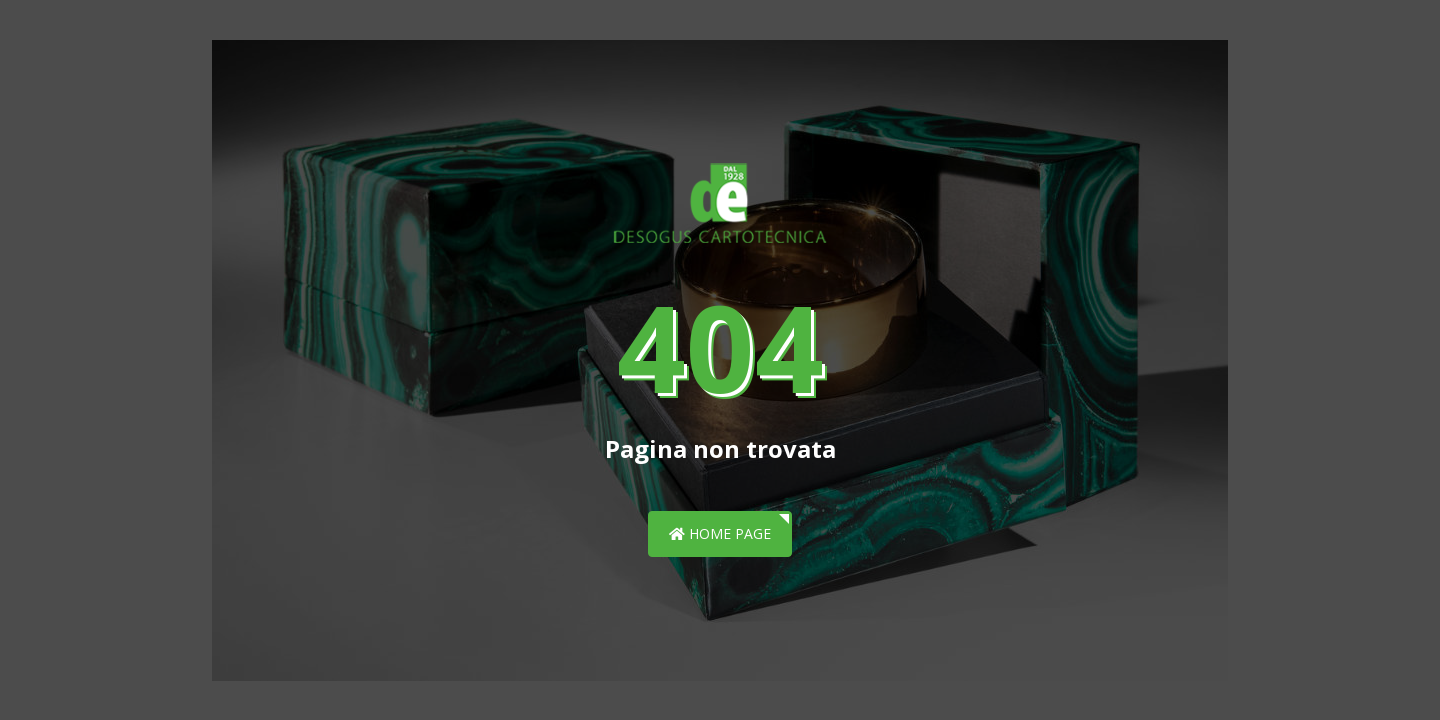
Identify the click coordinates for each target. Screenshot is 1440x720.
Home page (720, 533)
